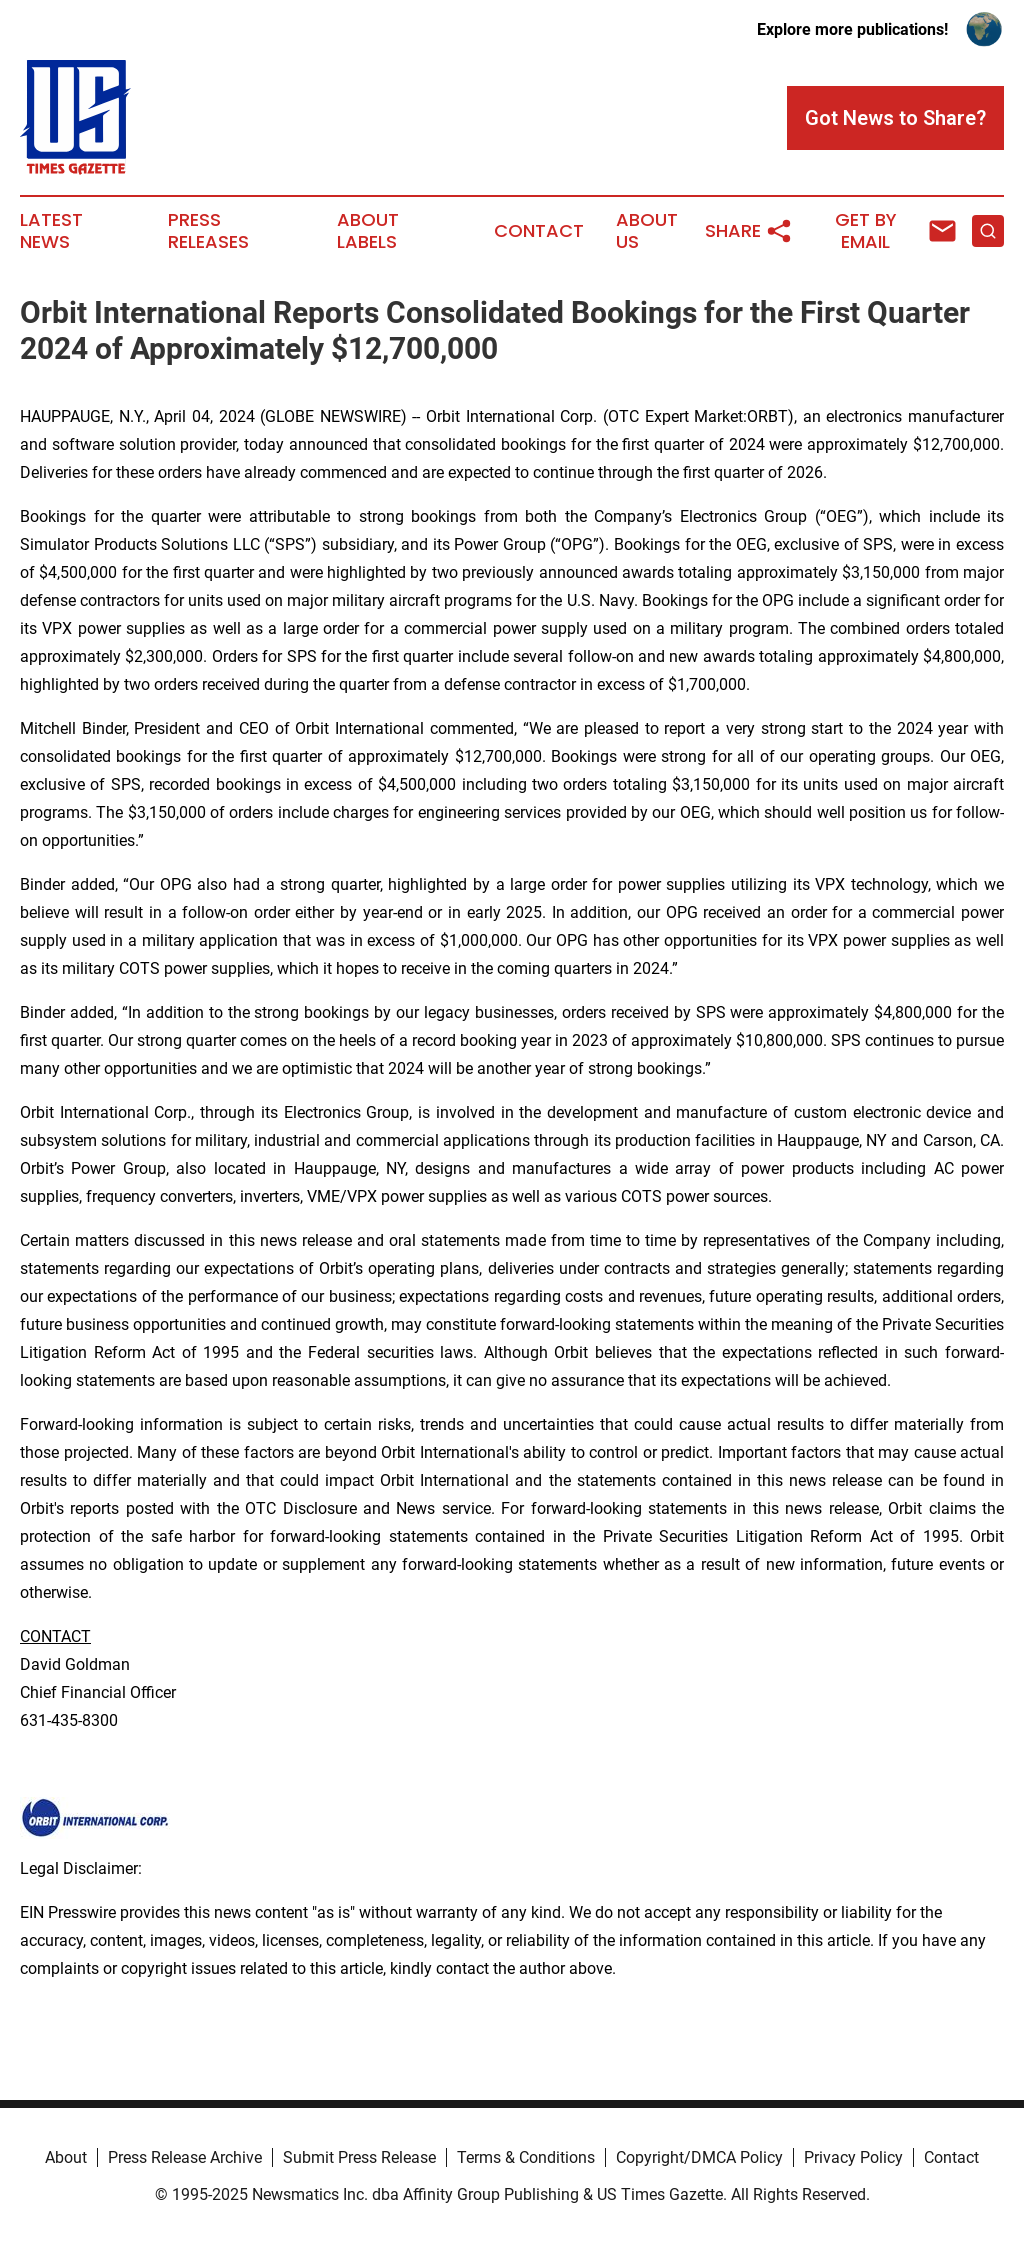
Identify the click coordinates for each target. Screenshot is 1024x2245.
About (66, 2157)
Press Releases (208, 231)
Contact (539, 231)
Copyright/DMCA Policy (699, 2157)
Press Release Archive (185, 2157)
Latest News (51, 231)
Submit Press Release (359, 2157)
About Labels (368, 231)
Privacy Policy (853, 2157)
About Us (647, 231)
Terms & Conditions (526, 2157)
